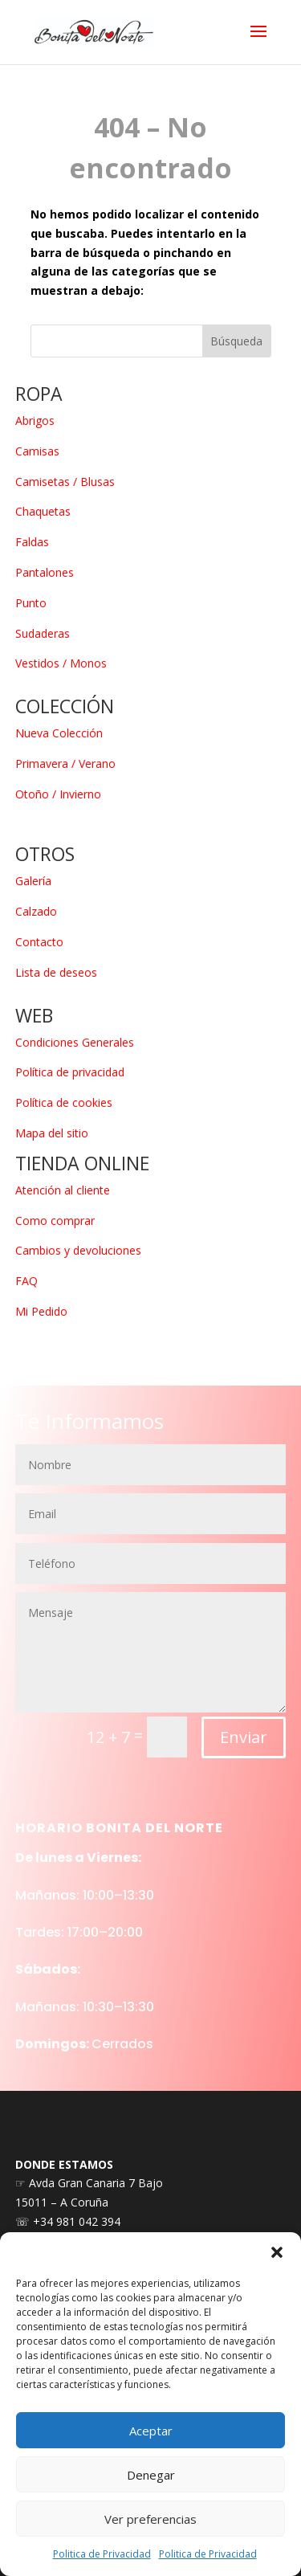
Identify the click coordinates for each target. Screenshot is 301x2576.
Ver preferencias (150, 2519)
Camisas (37, 451)
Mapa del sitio (51, 1133)
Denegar (151, 2475)
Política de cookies (63, 1102)
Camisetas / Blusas (65, 481)
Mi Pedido (41, 1311)
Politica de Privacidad (102, 2554)
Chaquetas (43, 511)
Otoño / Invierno (58, 794)
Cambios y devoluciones (78, 1250)
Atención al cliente (62, 1190)
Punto (31, 602)
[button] (277, 2252)
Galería (33, 880)
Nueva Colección (59, 733)
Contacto (39, 941)
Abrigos (35, 420)
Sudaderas (42, 633)
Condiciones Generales (74, 1042)
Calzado (36, 911)
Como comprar (55, 1220)
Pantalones (44, 572)
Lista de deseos (56, 972)
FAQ (26, 1280)
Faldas (32, 541)
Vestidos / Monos (61, 663)
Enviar (243, 1934)
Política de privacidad (69, 1072)
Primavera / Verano (65, 763)
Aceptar (151, 2431)
